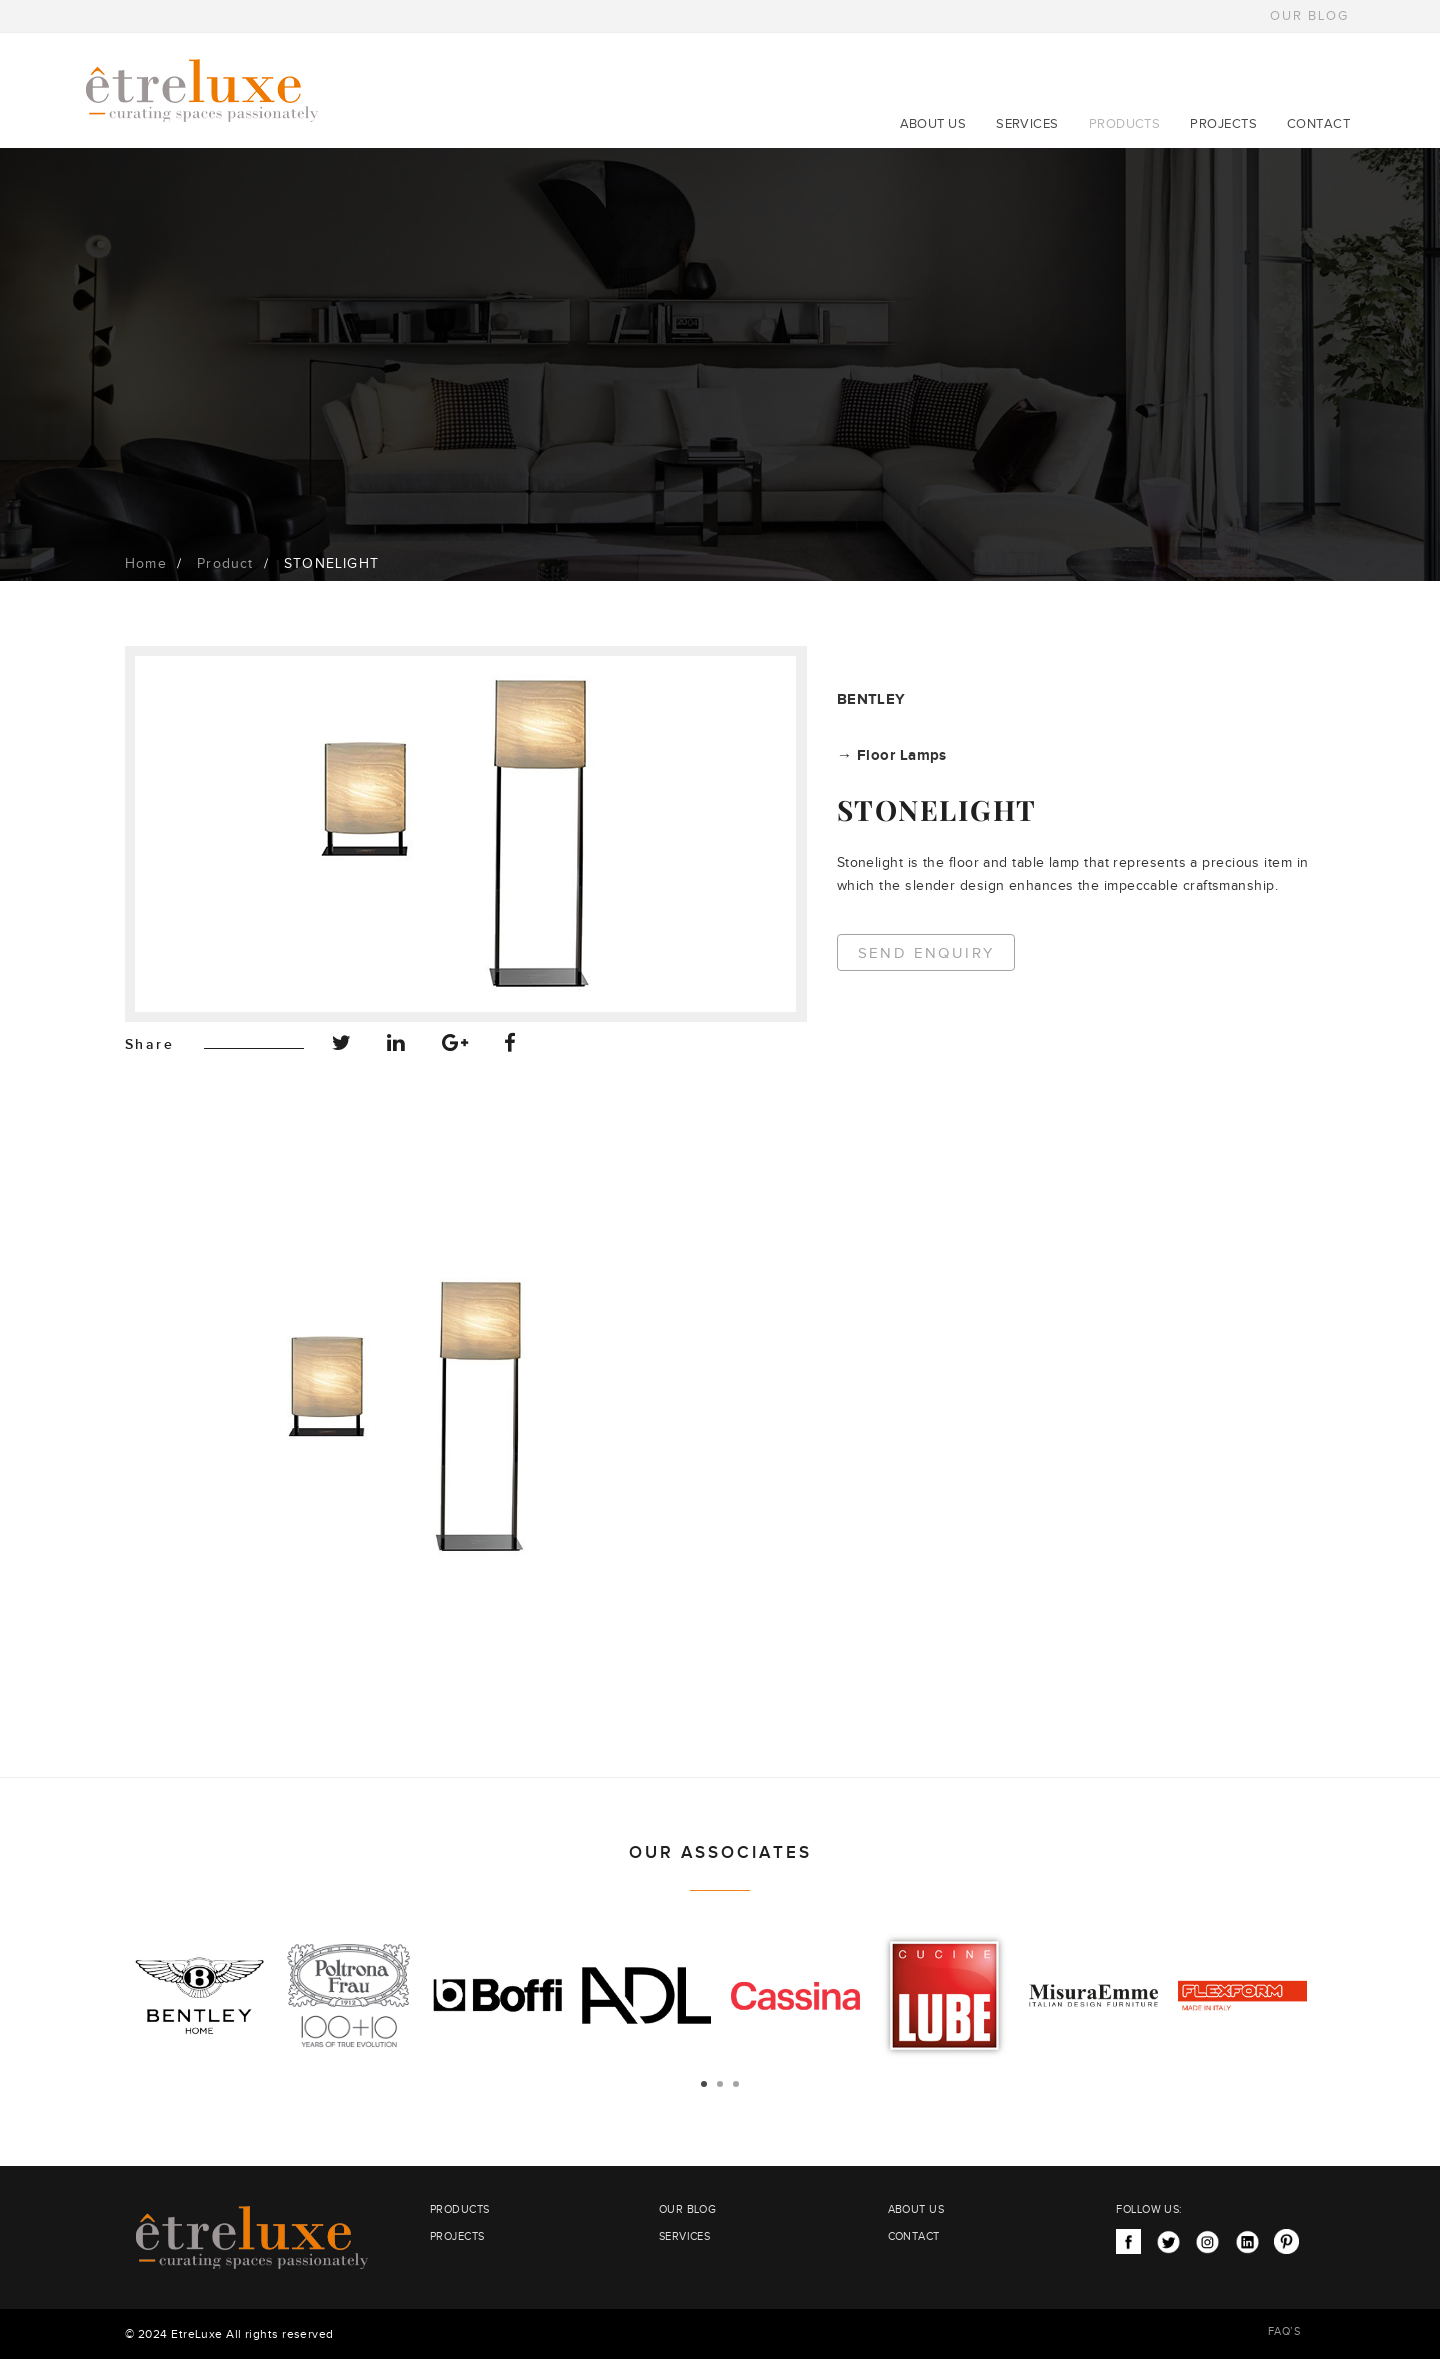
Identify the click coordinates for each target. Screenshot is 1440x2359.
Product (225, 564)
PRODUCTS (1125, 124)
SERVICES (1027, 124)
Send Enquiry (926, 953)
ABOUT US (933, 124)
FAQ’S (1284, 2331)
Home (146, 564)
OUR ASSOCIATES (720, 1853)
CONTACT (1318, 124)
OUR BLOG (1309, 16)
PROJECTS (1223, 124)
